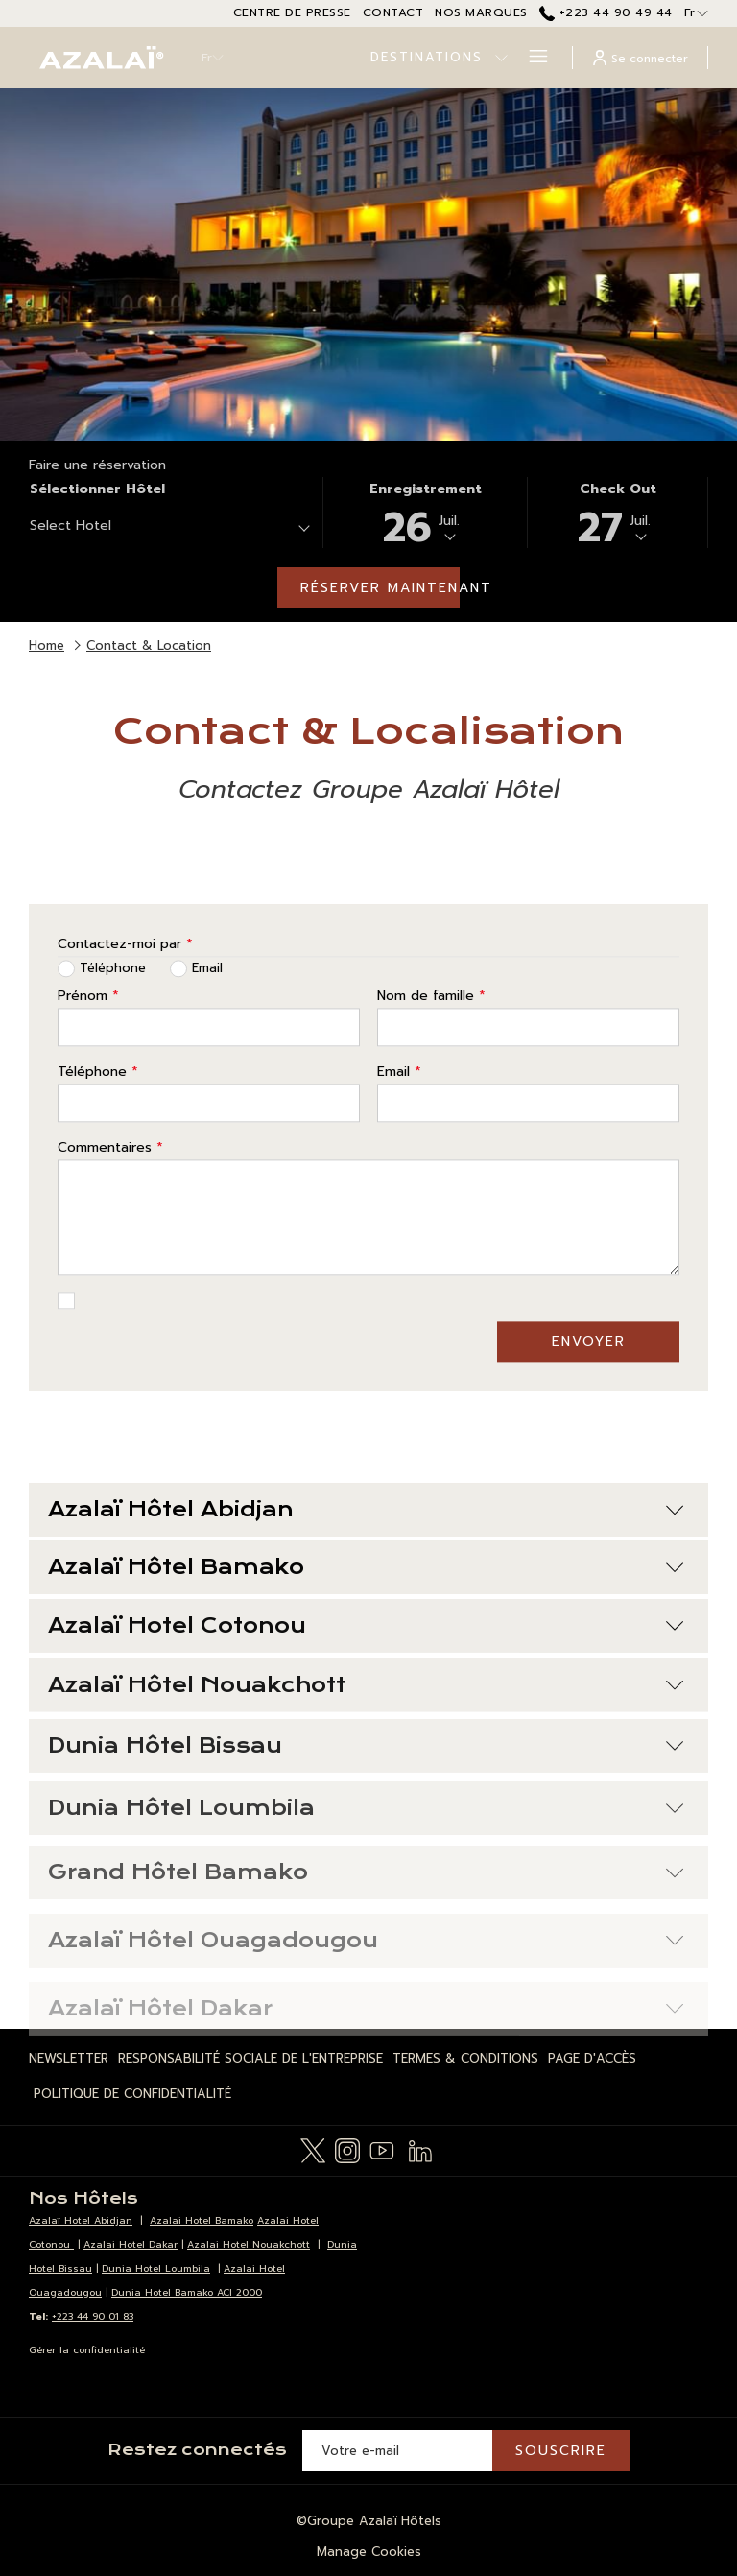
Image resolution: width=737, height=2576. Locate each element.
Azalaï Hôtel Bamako (366, 1610)
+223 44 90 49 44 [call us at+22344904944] (606, 12)
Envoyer (589, 1374)
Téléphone (98, 1104)
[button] (425, 512)
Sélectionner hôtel (97, 489)
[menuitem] (71, 2059)
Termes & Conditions (465, 2058)
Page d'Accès (592, 2058)
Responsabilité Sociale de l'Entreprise (250, 2058)
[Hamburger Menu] (531, 57)
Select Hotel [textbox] (70, 525)
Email (399, 1104)
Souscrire (560, 2451)
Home (46, 645)
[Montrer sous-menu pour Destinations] (501, 57)
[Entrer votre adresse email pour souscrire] (397, 2450)
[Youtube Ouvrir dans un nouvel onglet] (381, 2149)
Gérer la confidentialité (87, 2350)
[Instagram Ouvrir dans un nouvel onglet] (347, 2149)
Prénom (88, 1028)
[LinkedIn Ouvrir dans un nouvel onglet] (420, 2149)
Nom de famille (431, 1028)
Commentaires (110, 1180)
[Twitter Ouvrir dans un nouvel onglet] (312, 2149)
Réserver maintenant (380, 588)
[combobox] (169, 529)
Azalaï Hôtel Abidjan (366, 1542)
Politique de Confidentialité (132, 2094)
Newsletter (68, 2058)
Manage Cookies (369, 2551)
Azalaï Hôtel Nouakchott (366, 1741)
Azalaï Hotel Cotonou (366, 1677)
